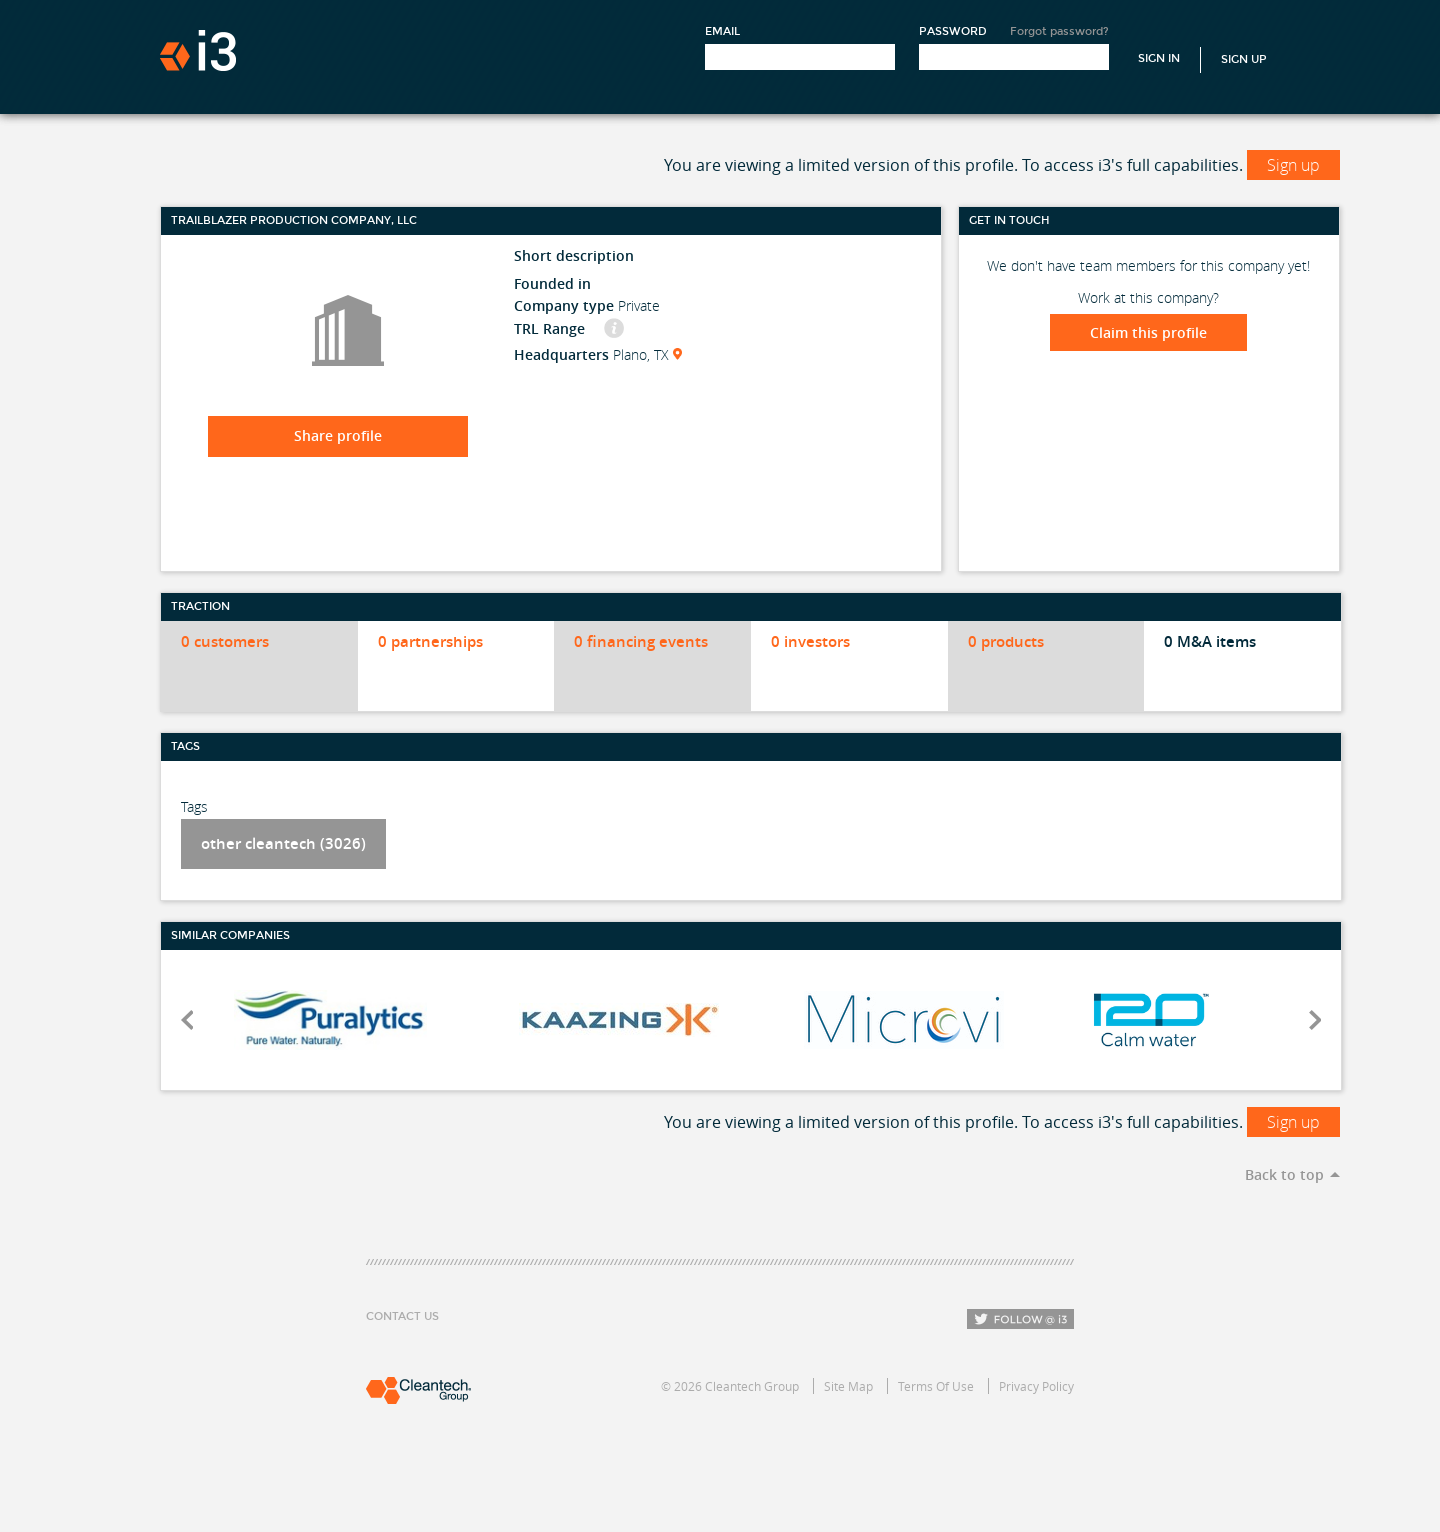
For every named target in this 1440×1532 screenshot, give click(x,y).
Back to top (1284, 1174)
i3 (198, 50)
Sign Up (1244, 59)
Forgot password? (1059, 31)
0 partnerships (430, 641)
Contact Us (402, 1316)
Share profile (338, 435)
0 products (1006, 641)
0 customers (225, 641)
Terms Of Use (936, 1386)
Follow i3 (1020, 1319)
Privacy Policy (1036, 1386)
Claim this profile (1148, 332)
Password (953, 31)
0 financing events (641, 641)
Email (722, 31)
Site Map (848, 1386)
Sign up (1293, 165)
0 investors (810, 641)
